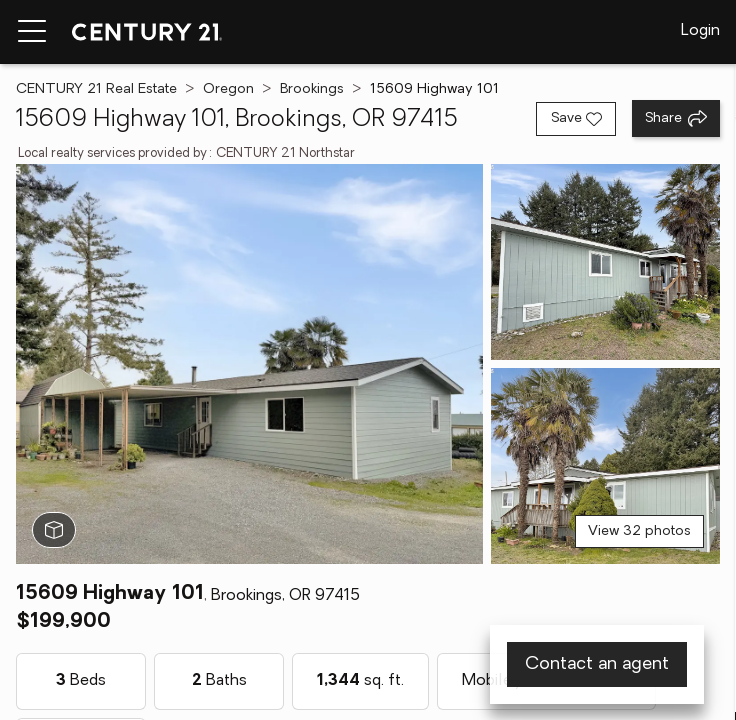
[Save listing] (576, 119)
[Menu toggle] (32, 32)
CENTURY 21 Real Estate (96, 89)
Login (700, 31)
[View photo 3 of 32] (605, 466)
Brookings (312, 89)
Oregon (228, 89)
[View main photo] (249, 364)
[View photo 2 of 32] (605, 262)
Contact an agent (597, 664)
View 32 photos (639, 531)
